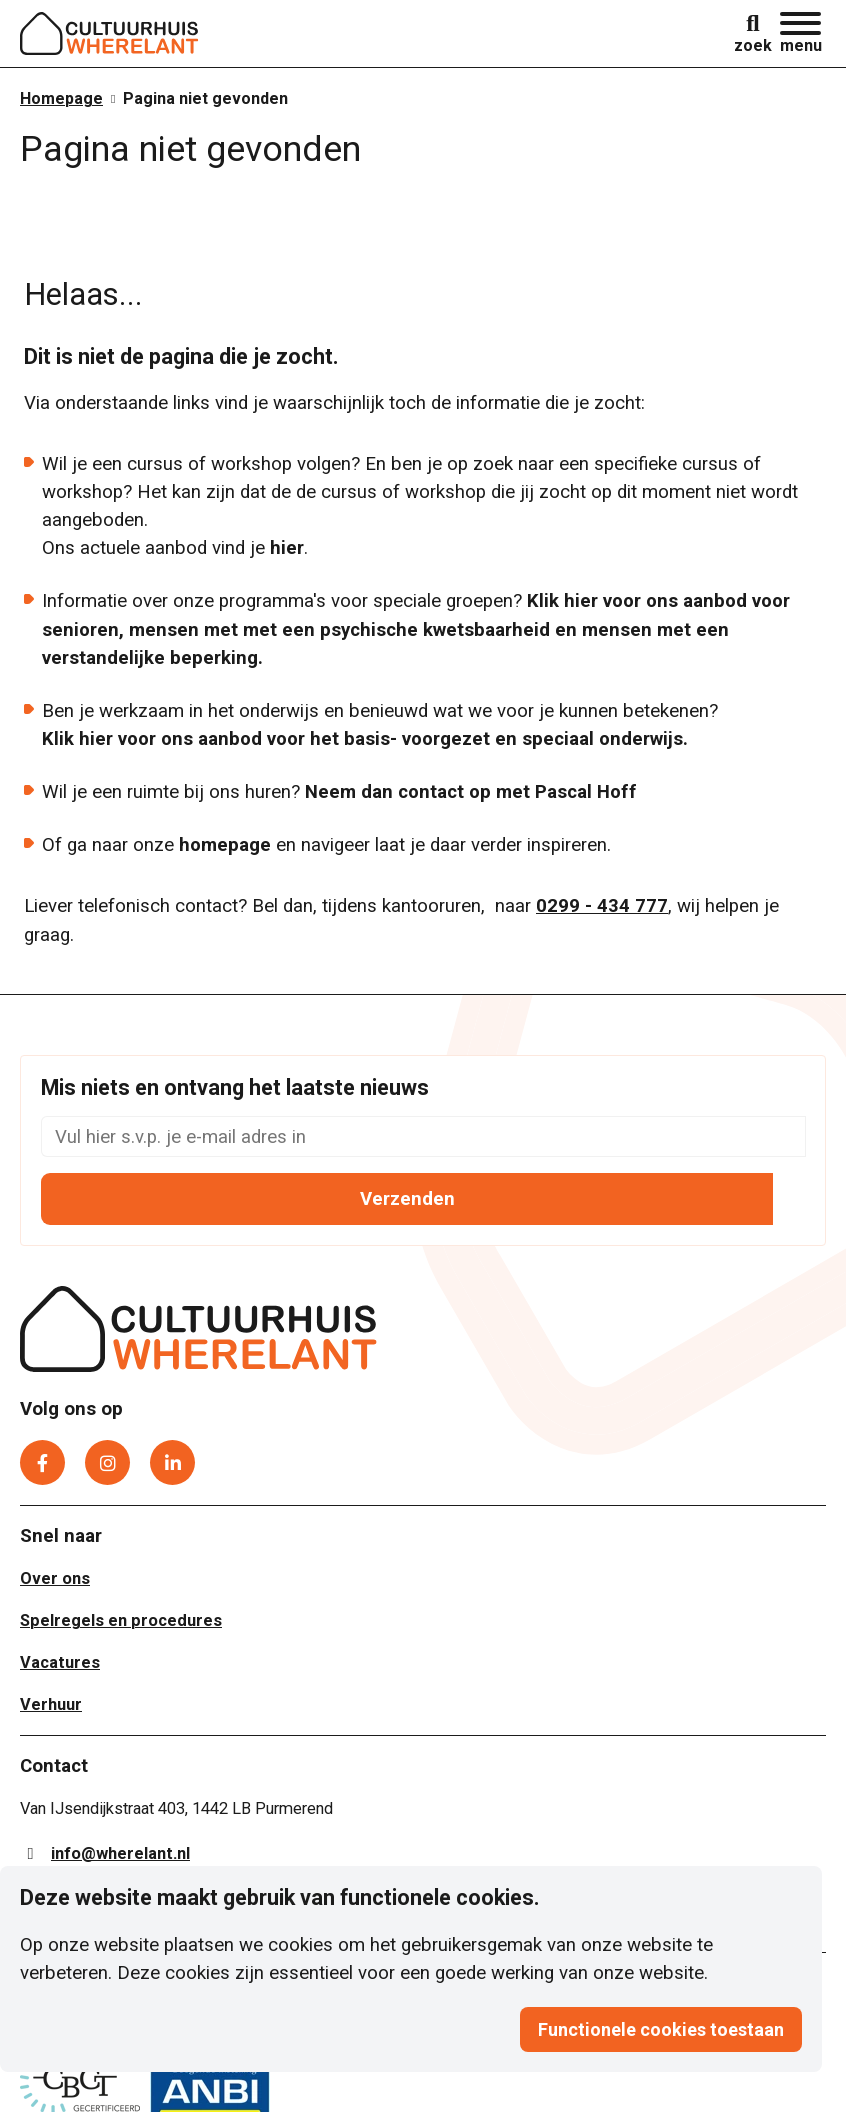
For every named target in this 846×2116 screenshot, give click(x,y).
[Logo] (109, 33)
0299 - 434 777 (602, 900)
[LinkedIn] (172, 1456)
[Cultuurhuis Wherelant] (198, 1326)
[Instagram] (107, 1456)
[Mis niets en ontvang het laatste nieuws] (423, 1130)
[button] (801, 33)
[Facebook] (42, 1456)
